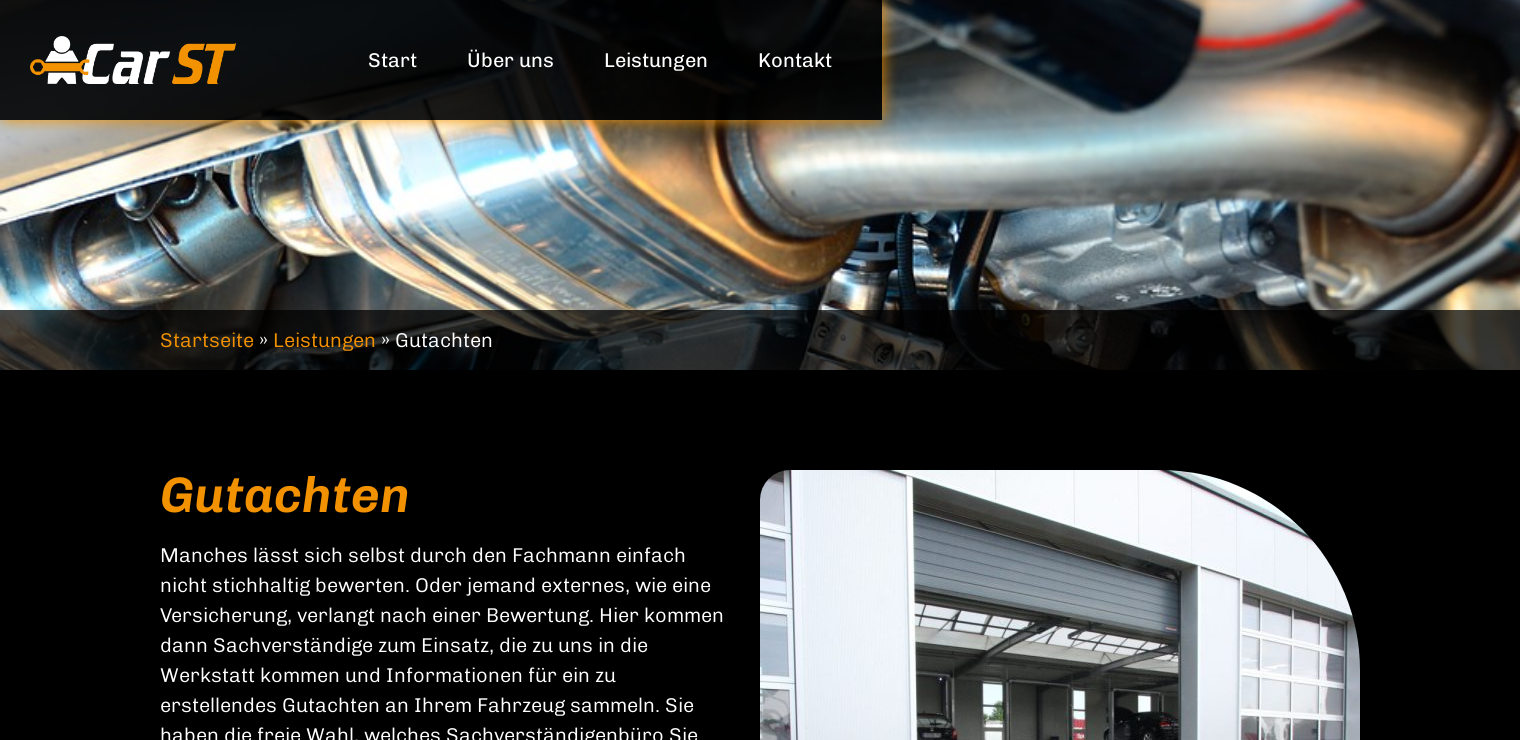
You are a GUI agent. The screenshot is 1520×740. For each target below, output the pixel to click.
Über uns (510, 60)
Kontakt (795, 60)
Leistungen (656, 60)
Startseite (207, 340)
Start (392, 60)
